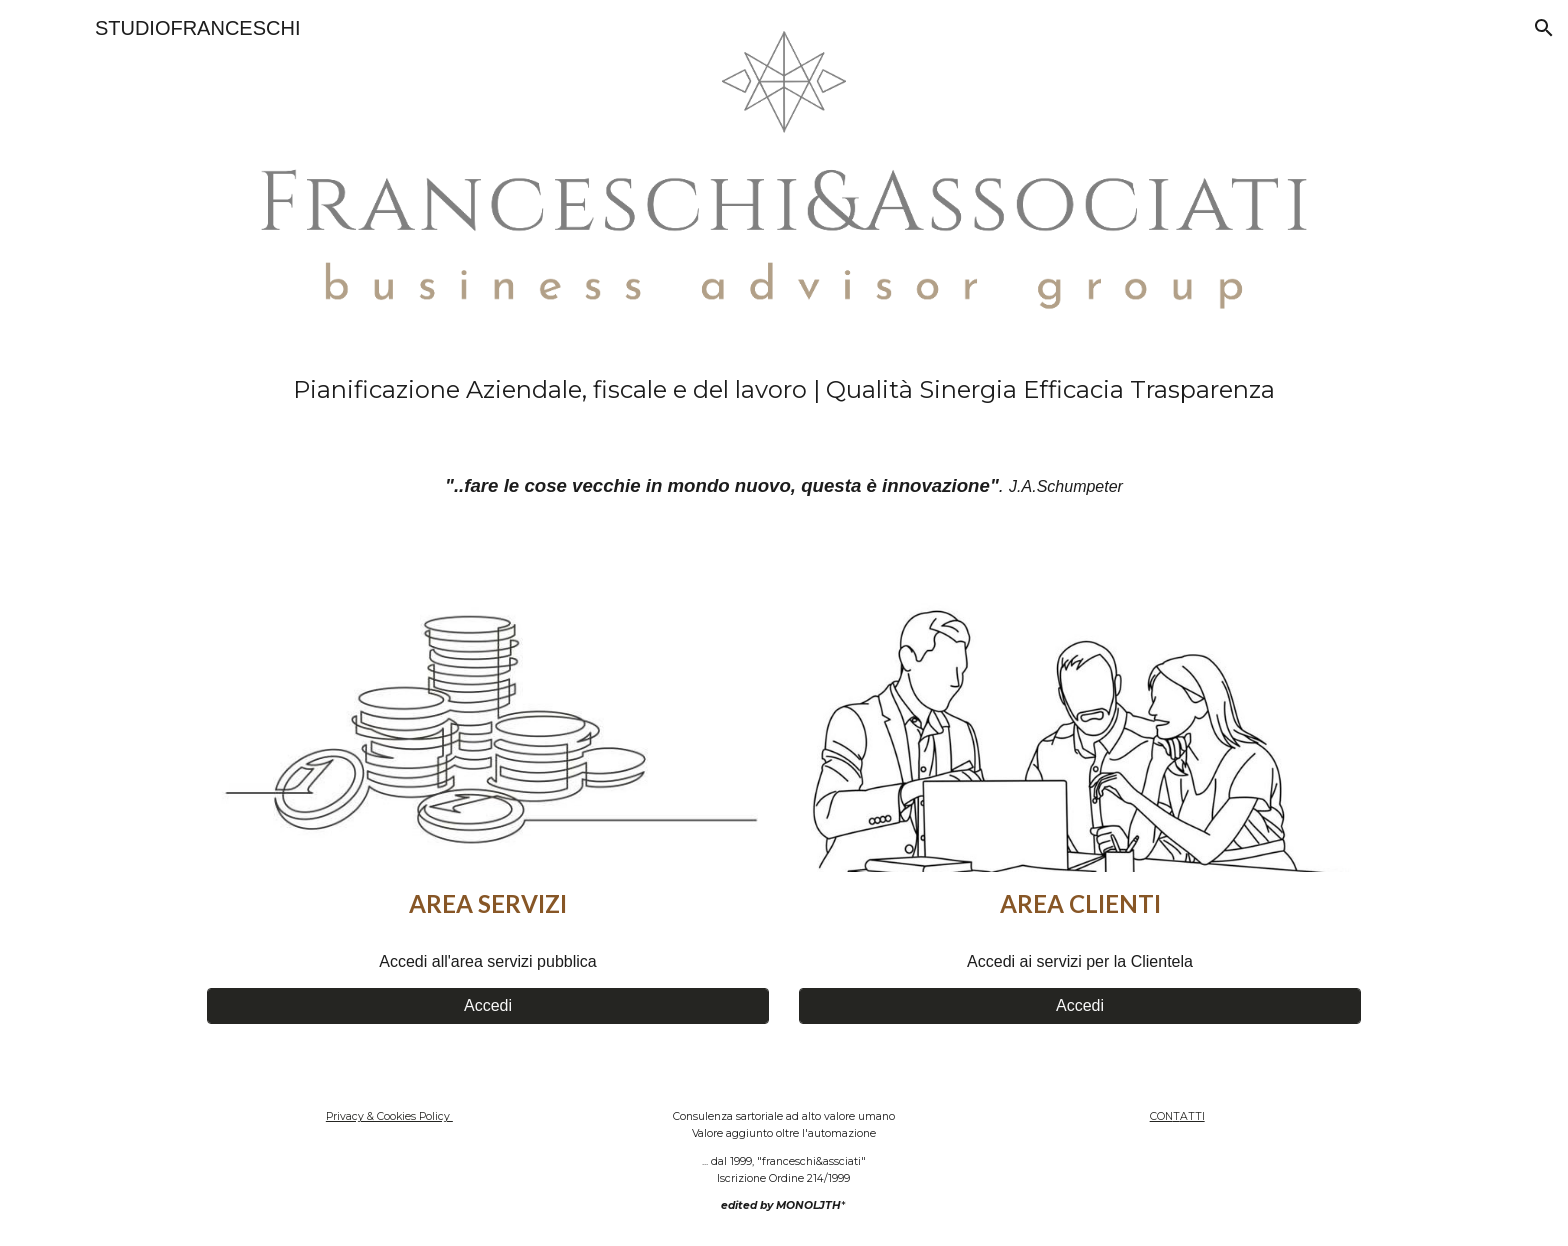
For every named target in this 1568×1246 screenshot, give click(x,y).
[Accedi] (488, 1006)
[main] (784, 390)
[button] (1544, 28)
